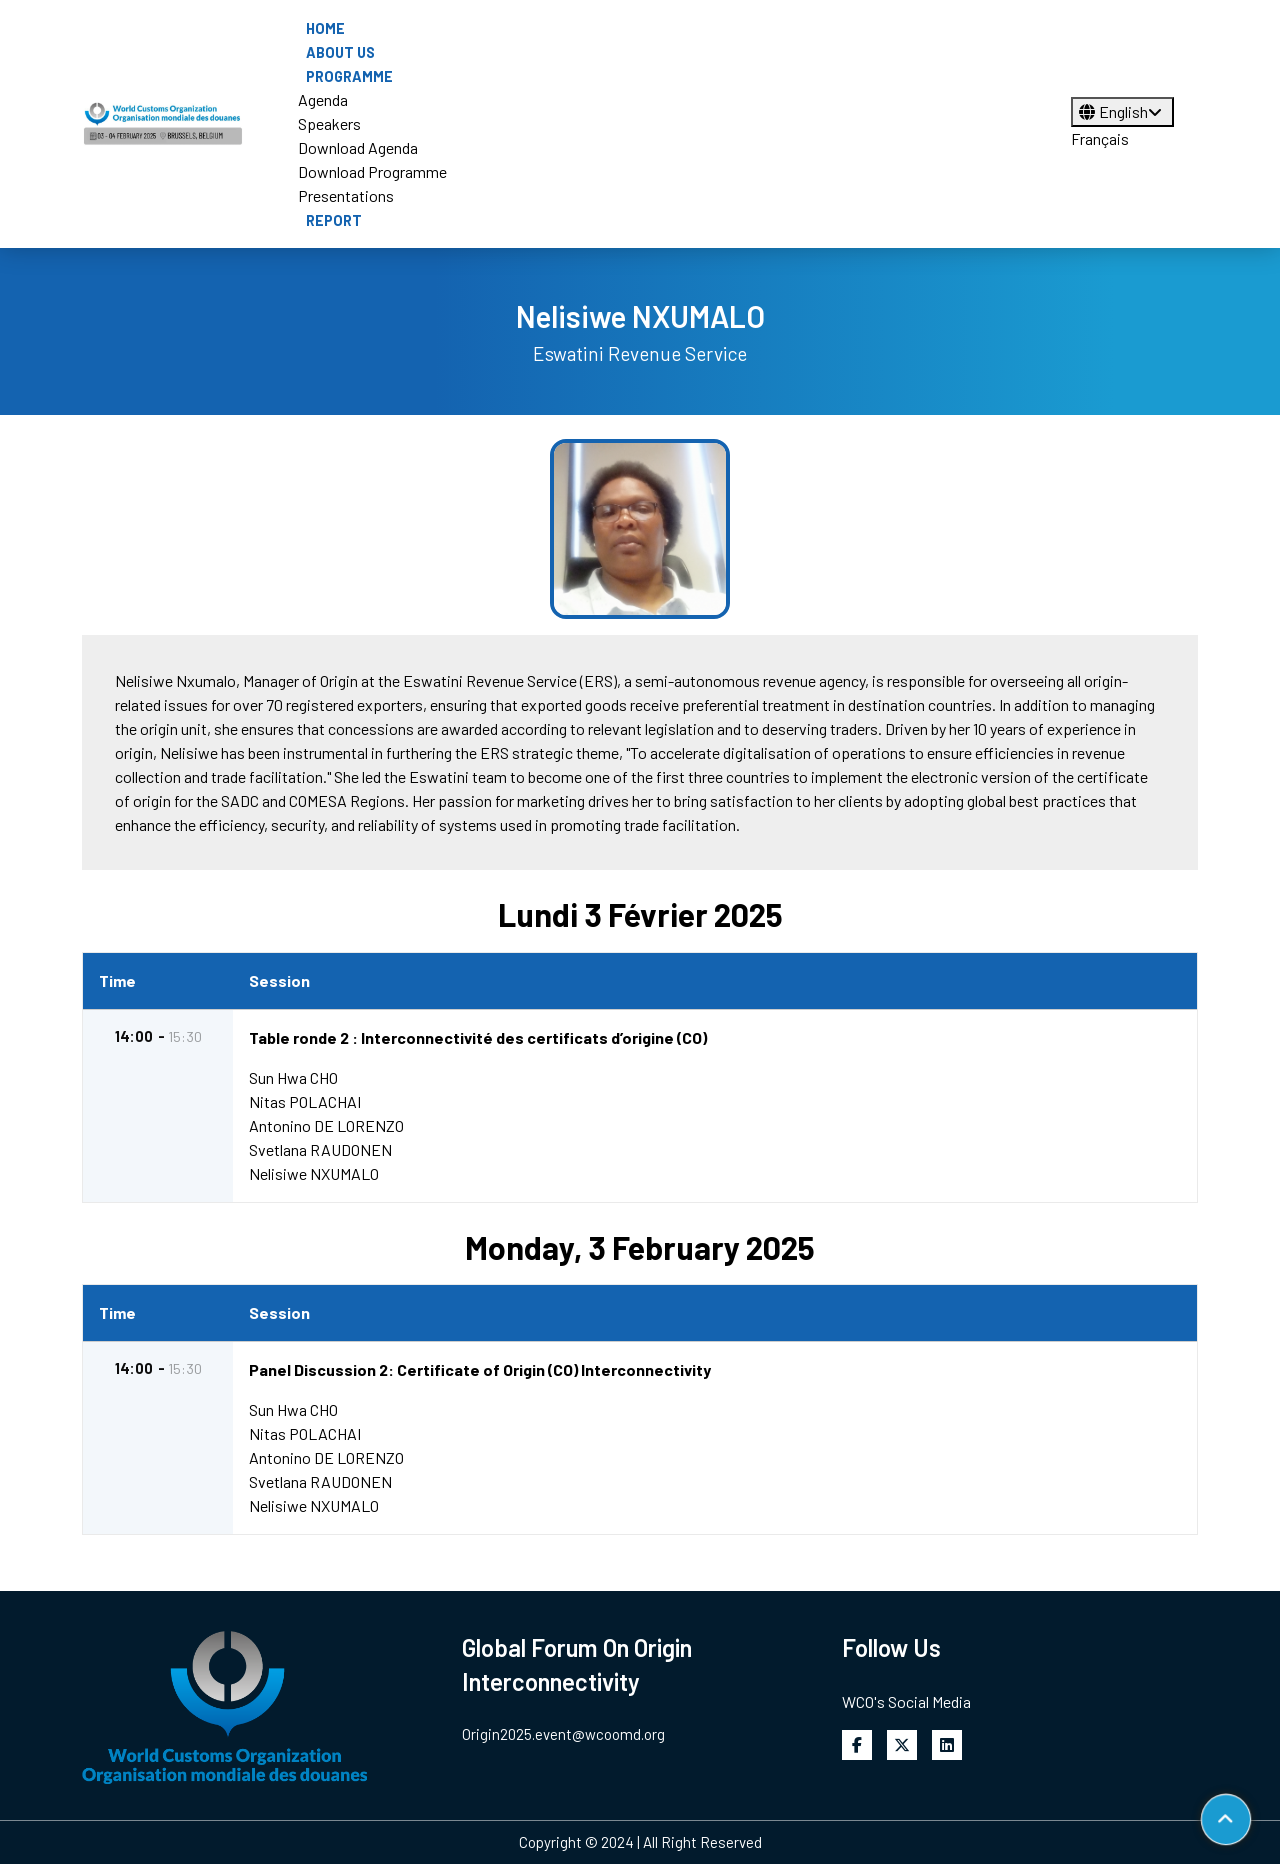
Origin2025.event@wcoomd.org (563, 1734)
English (1122, 111)
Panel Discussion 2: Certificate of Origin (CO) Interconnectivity (481, 1369)
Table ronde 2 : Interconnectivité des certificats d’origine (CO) (479, 1037)
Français (1100, 138)
